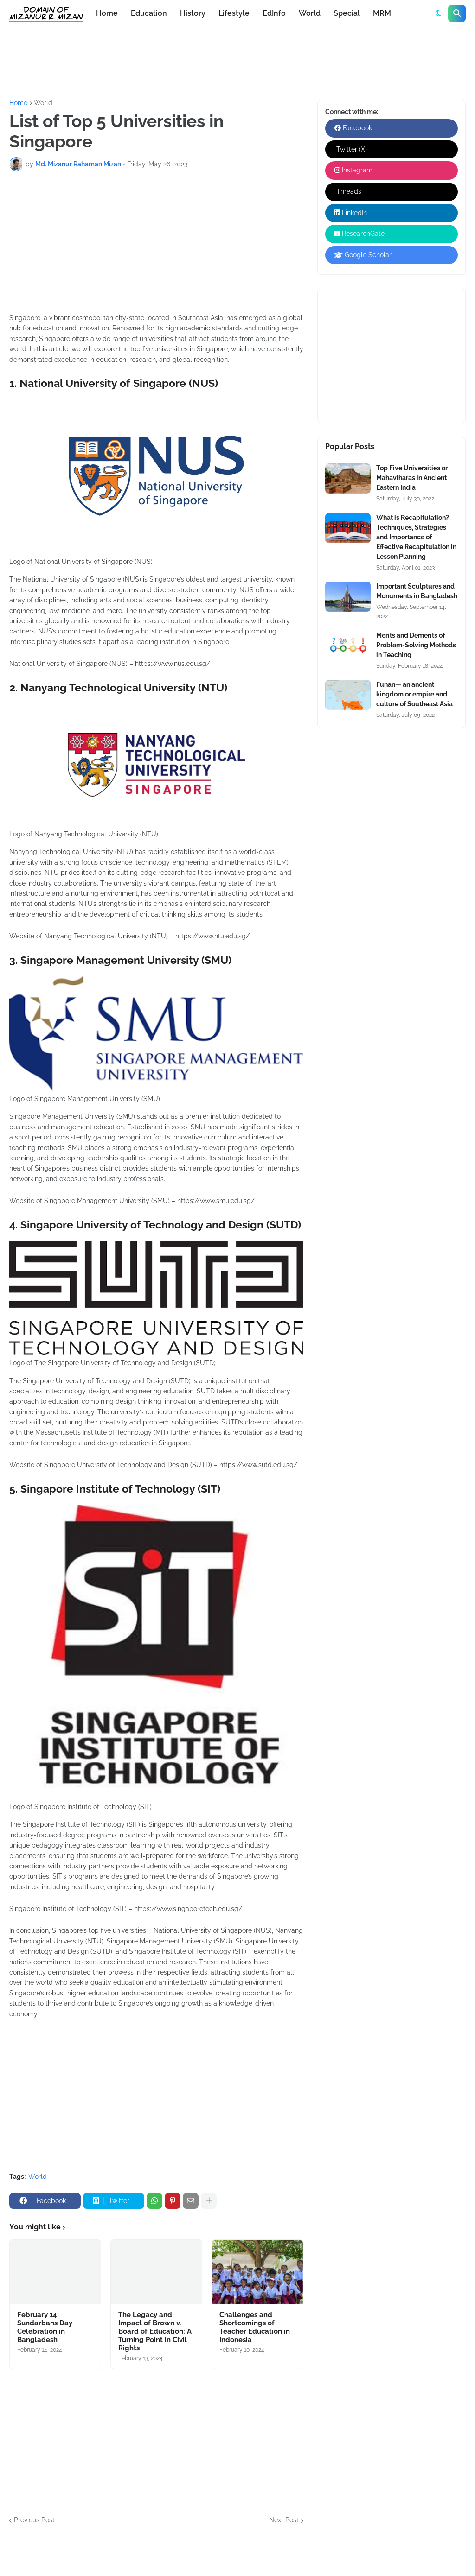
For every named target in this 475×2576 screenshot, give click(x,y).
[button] (438, 13)
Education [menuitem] (149, 13)
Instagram (353, 170)
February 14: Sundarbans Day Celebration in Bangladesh (44, 2327)
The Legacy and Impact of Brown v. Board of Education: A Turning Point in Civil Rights (155, 2331)
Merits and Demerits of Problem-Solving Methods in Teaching (416, 645)
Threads (347, 191)
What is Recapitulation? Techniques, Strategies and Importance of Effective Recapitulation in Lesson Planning (416, 537)
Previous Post (34, 2520)
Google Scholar (363, 255)
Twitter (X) (350, 149)
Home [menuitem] (107, 13)
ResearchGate (359, 233)
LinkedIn (350, 212)
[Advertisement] (178, 62)
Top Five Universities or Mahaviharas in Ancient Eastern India (412, 477)
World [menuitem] (310, 13)
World (43, 103)
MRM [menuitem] (382, 13)
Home (18, 103)
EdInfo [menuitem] (274, 13)
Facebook (353, 128)
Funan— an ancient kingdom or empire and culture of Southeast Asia (414, 694)
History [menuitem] (192, 13)
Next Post (284, 2520)
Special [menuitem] (347, 13)
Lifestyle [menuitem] (234, 13)
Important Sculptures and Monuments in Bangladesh (416, 591)
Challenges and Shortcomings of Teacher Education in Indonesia (254, 2327)
